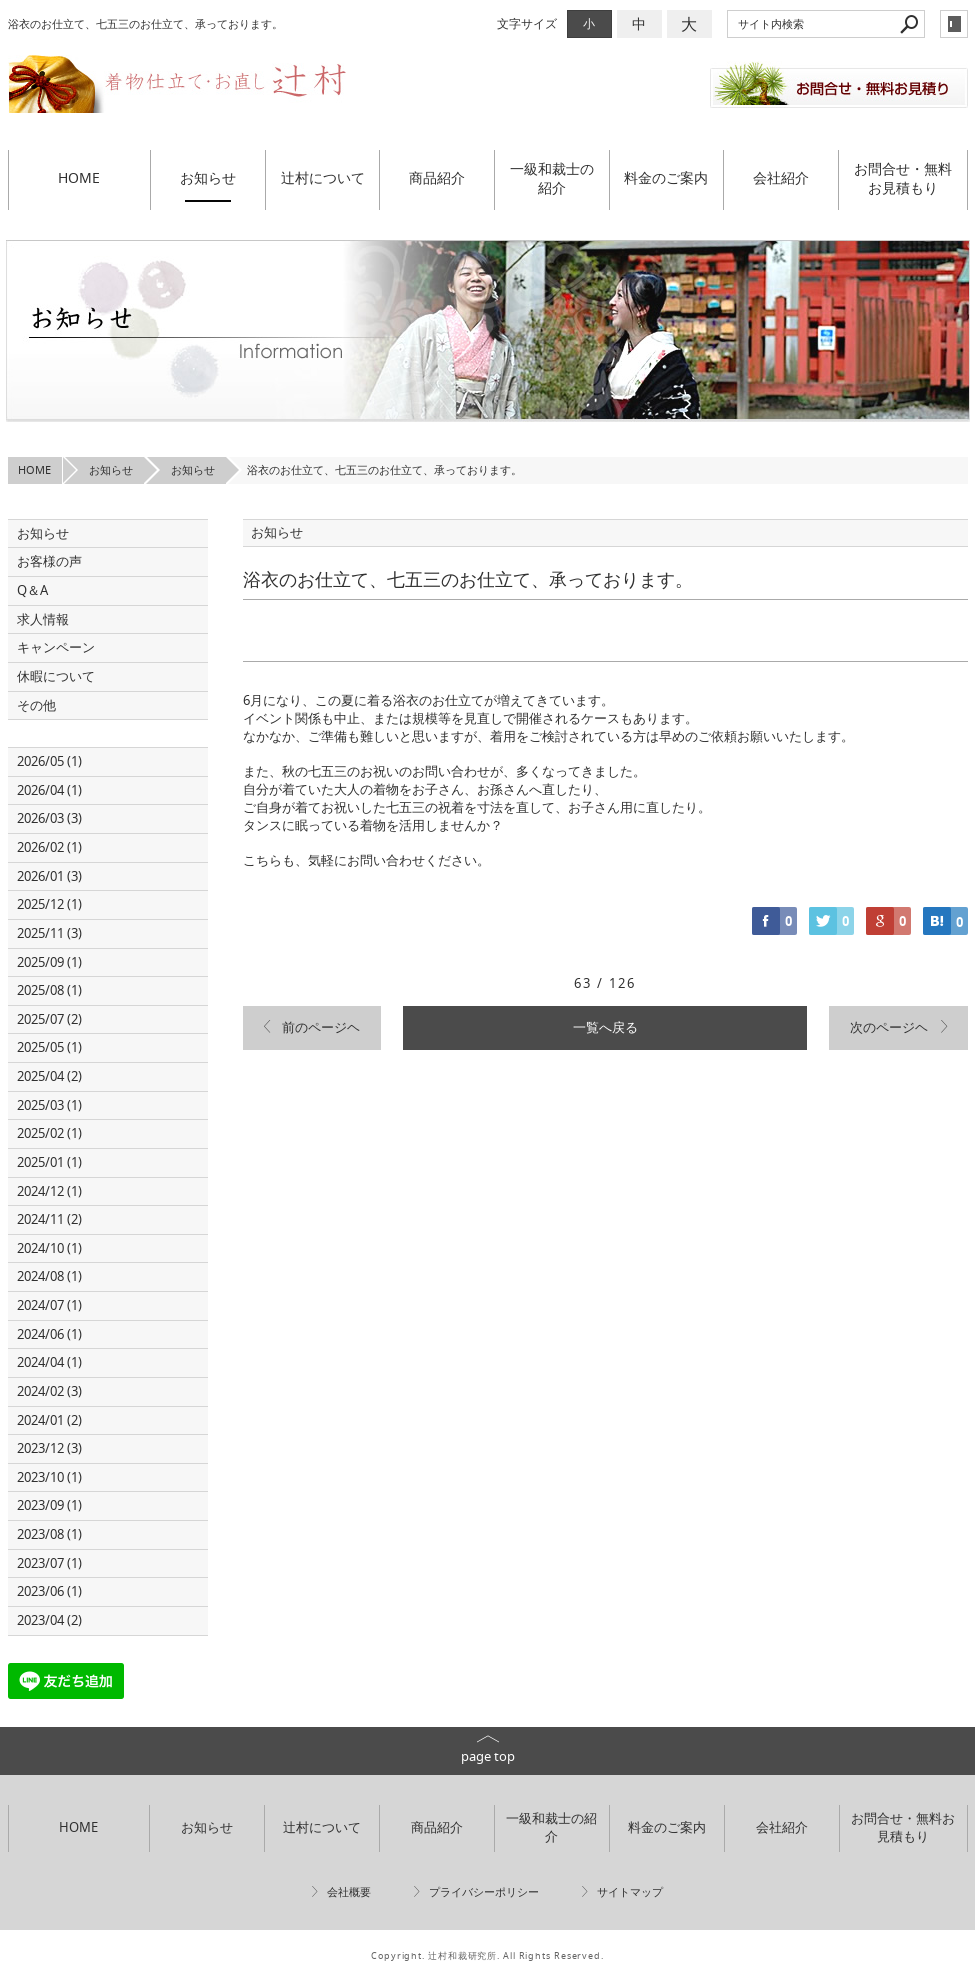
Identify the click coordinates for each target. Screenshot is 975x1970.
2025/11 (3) (49, 933)
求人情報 (43, 619)
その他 (43, 705)
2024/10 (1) (49, 1248)
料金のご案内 (666, 178)
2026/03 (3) (49, 818)
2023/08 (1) (49, 1534)
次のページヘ (889, 1027)
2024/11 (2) (49, 1219)
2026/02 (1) (49, 847)
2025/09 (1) (49, 962)
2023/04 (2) (49, 1620)
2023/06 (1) (49, 1591)
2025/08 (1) (49, 990)
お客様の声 (49, 561)
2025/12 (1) (49, 904)
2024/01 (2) (49, 1420)
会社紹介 (781, 178)
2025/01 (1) (49, 1162)
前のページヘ (321, 1027)
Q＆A (32, 590)
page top (488, 1756)
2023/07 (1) (49, 1563)
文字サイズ (527, 23)
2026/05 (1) (49, 761)
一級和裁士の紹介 (552, 178)
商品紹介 (437, 178)
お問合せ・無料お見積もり (903, 178)
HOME (79, 178)
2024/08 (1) (49, 1276)
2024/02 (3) (49, 1391)
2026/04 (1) (49, 790)
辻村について (323, 178)
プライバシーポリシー (484, 1892)
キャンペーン (56, 647)
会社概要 (349, 1892)
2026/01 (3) (49, 876)
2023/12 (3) (49, 1448)
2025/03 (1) (49, 1105)
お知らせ (208, 178)
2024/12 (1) (49, 1191)
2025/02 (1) (49, 1133)
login (954, 24)
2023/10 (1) (49, 1477)
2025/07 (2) (49, 1019)
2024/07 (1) (49, 1305)
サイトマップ (630, 1892)
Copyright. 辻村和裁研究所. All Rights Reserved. (487, 1956)
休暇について (56, 676)
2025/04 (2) (49, 1076)
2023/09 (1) (49, 1505)
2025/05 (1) (49, 1047)
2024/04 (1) (49, 1362)
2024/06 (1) (49, 1334)
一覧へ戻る (605, 1027)
